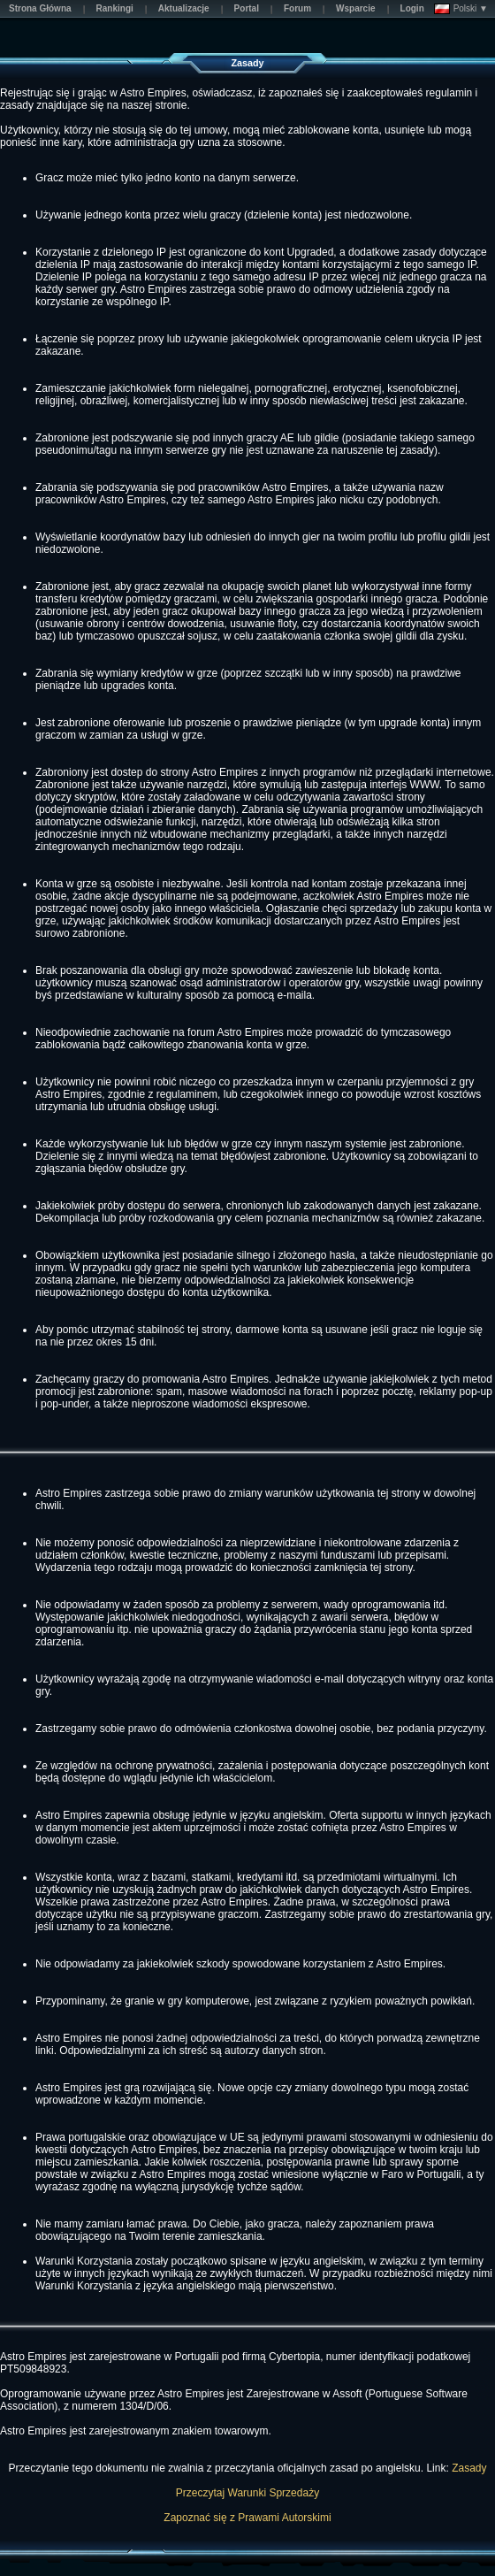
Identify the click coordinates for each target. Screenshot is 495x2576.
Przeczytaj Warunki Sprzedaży (247, 2493)
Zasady (469, 2468)
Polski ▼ (461, 9)
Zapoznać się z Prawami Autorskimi (247, 2517)
